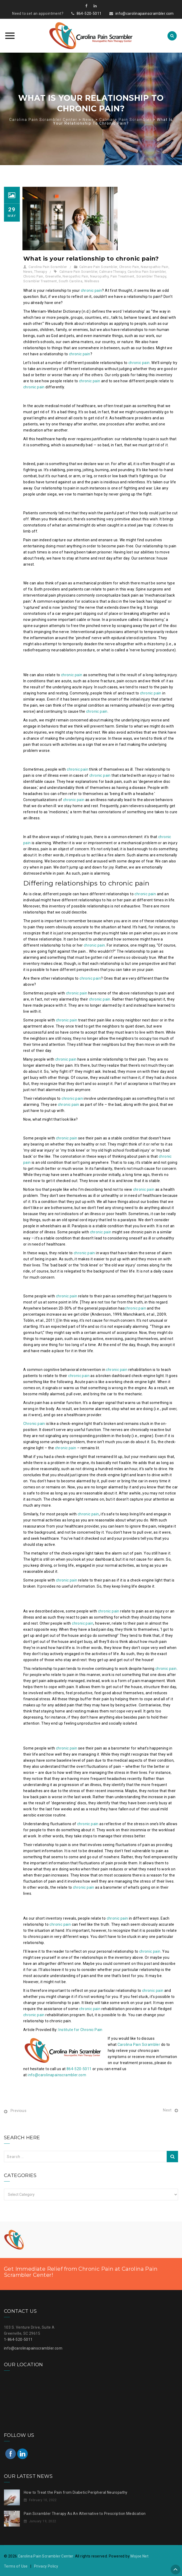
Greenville (53, 276)
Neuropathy (99, 276)
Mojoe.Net (139, 2556)
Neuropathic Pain (154, 267)
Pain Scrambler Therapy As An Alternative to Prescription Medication (85, 2513)
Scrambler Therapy (151, 276)
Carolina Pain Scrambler (48, 267)
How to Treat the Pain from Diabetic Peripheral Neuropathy (76, 2492)
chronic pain (91, 290)
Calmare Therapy (112, 272)
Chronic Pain (129, 267)
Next (167, 2110)
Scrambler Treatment (40, 281)
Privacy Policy (46, 2566)
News (27, 272)
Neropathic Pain (75, 276)
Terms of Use (16, 2566)
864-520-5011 (89, 13)
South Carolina (70, 281)
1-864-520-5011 (18, 2339)
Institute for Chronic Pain (80, 2030)
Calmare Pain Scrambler (98, 267)
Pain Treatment (122, 276)
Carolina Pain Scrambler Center (45, 2556)
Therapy (40, 272)
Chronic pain (34, 1423)
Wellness (91, 281)
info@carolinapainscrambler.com (144, 13)
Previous (18, 2110)
